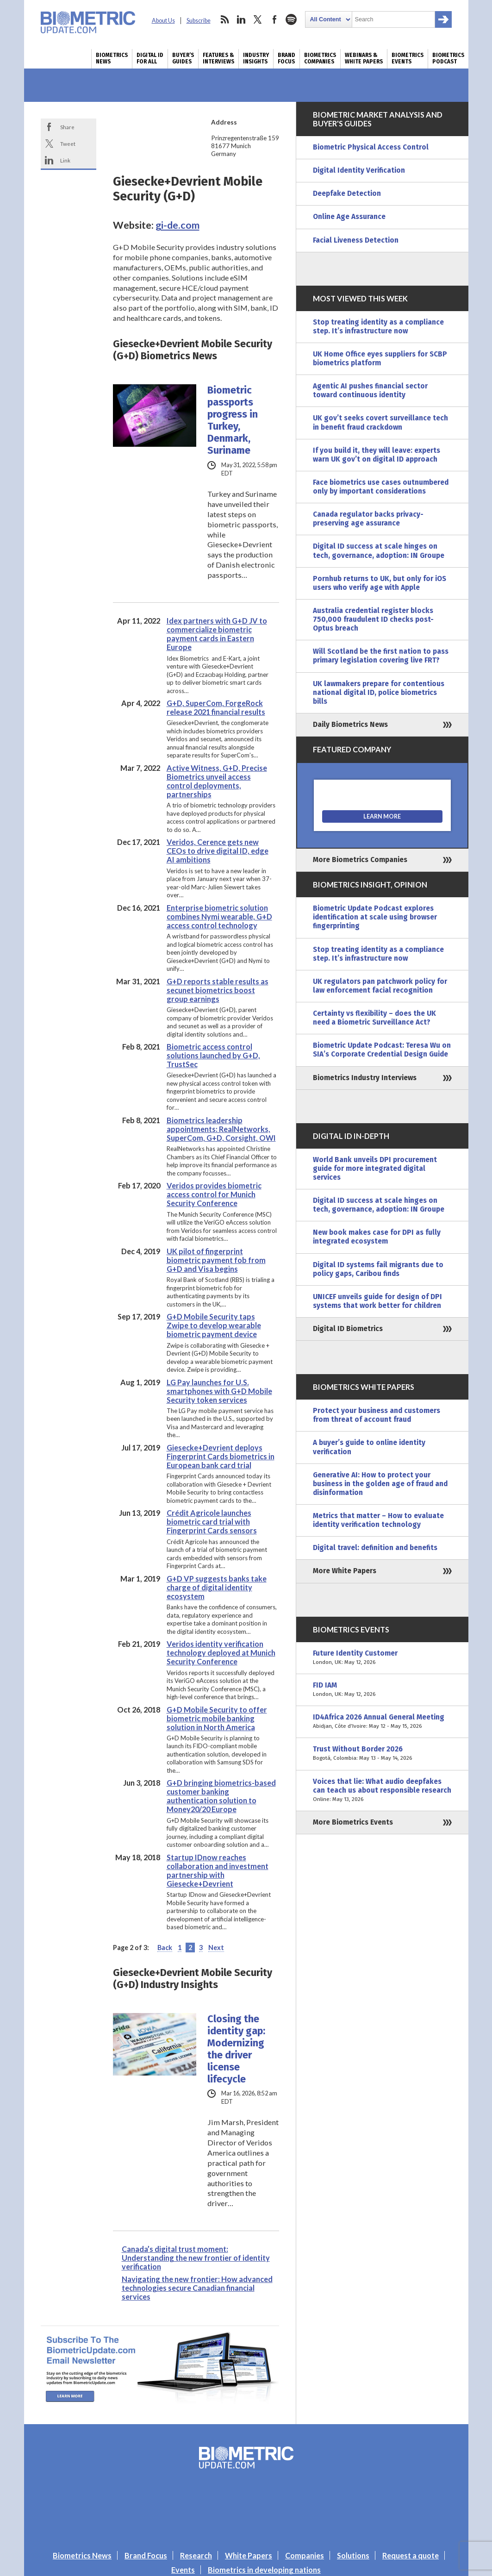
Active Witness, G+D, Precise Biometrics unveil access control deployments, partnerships (217, 781)
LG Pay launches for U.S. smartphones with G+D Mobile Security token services (219, 1391)
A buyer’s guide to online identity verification (369, 1447)
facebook (274, 19)
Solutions (353, 2555)
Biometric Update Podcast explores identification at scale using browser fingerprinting (375, 917)
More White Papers (344, 1571)
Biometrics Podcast (448, 58)
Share (67, 127)
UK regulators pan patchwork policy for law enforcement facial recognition (380, 985)
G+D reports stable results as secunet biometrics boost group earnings (217, 990)
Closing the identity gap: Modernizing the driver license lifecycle (236, 2049)
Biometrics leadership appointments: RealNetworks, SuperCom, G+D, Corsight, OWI (221, 1129)
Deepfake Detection (347, 193)
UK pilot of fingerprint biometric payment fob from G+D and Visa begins (216, 1260)
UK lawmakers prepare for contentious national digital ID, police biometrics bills (378, 693)
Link (65, 160)
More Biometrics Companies (360, 860)
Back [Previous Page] (164, 1947)
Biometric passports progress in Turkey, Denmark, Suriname (232, 420)
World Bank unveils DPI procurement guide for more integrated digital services (375, 1169)
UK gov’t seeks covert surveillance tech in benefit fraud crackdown (380, 422)
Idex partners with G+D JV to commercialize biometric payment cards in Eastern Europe (217, 633)
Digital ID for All (150, 58)
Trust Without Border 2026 (382, 1754)
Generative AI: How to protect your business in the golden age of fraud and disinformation (380, 1484)
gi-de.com (177, 225)
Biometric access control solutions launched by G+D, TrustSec (213, 1055)
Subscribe (199, 20)
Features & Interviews (218, 58)
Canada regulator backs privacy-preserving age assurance (368, 518)
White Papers (248, 2555)
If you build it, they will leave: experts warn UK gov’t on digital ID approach (376, 454)
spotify (291, 19)
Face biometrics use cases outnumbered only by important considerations (380, 486)
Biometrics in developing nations (264, 2569)
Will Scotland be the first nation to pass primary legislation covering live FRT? (380, 655)
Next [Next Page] (216, 1947)
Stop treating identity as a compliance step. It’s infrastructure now (378, 326)
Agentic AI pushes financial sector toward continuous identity (370, 390)
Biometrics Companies (320, 58)
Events (183, 2569)
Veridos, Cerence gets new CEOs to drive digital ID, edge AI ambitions (217, 851)
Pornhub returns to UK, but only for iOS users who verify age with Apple (379, 583)
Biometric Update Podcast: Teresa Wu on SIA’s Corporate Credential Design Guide (382, 1049)
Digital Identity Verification (359, 170)
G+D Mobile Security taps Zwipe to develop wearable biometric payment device (214, 1325)
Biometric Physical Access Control (371, 147)
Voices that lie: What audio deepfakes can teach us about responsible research (382, 1790)
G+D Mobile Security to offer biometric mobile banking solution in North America (217, 1718)
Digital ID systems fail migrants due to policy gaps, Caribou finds (378, 1269)
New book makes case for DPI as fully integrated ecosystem (377, 1236)
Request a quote (410, 2555)
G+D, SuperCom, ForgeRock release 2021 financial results (216, 707)
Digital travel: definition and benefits (375, 1548)
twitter (257, 19)
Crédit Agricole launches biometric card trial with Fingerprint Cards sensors (212, 1521)
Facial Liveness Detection (356, 240)
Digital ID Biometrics (348, 1329)
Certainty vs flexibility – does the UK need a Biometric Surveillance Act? (374, 1017)
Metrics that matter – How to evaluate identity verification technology (378, 1520)
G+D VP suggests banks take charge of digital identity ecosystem (217, 1587)
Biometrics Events (407, 58)
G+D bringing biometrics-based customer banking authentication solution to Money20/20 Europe (221, 1795)
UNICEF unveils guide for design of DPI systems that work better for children (377, 1301)
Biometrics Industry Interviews (365, 1078)
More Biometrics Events (353, 1822)
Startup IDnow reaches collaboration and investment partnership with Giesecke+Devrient (217, 1870)
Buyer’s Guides (183, 58)
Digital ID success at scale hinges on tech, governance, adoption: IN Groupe (378, 550)
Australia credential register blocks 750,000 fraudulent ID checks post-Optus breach (373, 619)
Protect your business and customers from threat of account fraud (376, 1415)
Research (196, 2555)
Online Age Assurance (349, 217)
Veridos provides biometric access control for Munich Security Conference (214, 1194)
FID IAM (382, 1690)
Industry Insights (256, 58)
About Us (163, 20)
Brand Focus (286, 58)
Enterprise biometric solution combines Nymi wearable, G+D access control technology (219, 916)
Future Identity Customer (382, 1658)
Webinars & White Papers (364, 58)
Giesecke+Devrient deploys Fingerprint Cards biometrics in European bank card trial (220, 1456)
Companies (304, 2555)
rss (224, 19)
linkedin (241, 19)
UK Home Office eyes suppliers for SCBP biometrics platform (380, 358)
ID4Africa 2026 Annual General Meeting (382, 1722)
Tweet (67, 143)
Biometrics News (112, 58)
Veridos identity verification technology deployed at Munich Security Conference (221, 1652)
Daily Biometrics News (350, 724)
